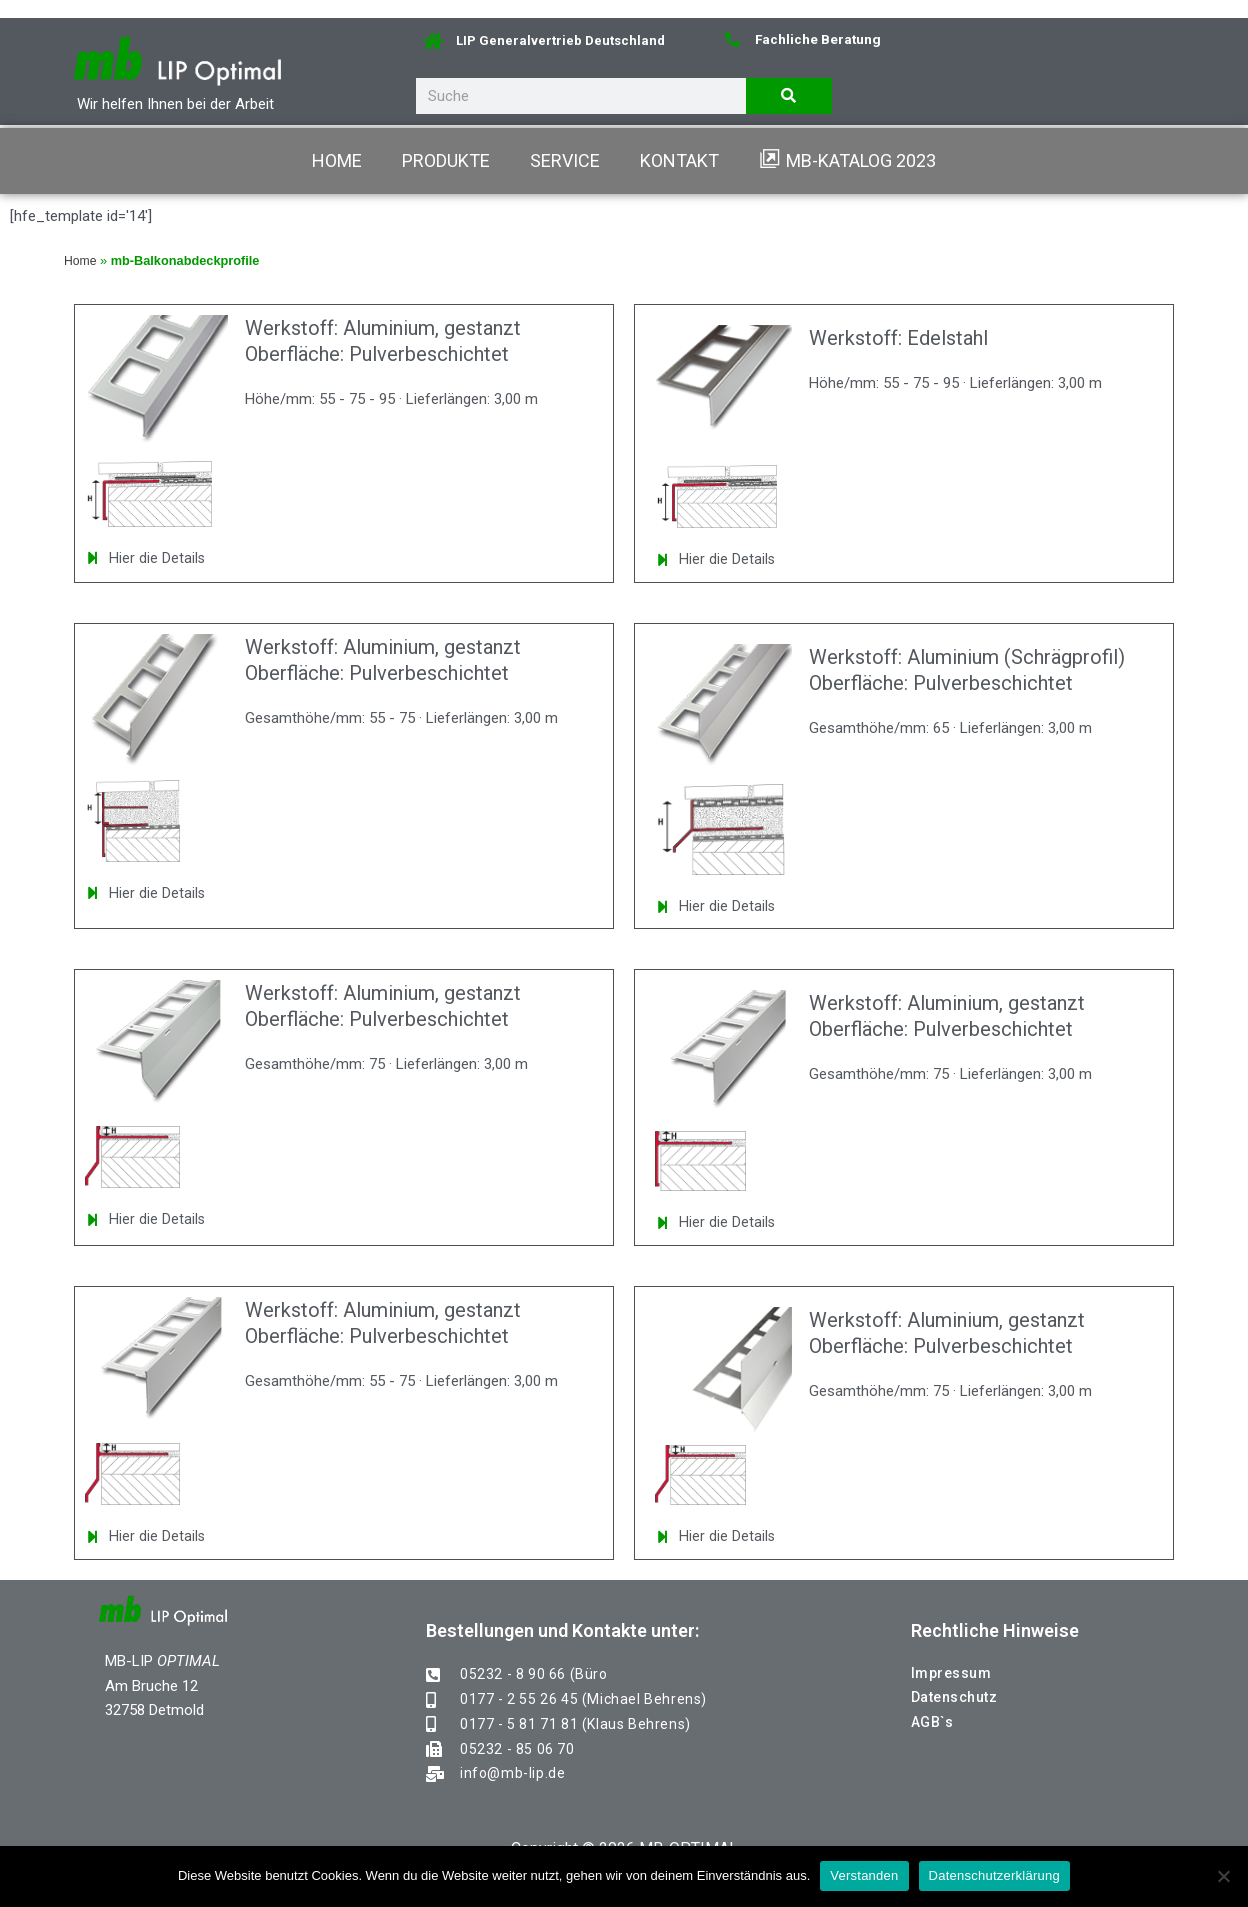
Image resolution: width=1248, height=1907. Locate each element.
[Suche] (789, 96)
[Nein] (1223, 1876)
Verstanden (864, 1875)
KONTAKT (679, 160)
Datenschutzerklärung (994, 1875)
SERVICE (565, 160)
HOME (337, 160)
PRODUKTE (446, 160)
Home (81, 260)
